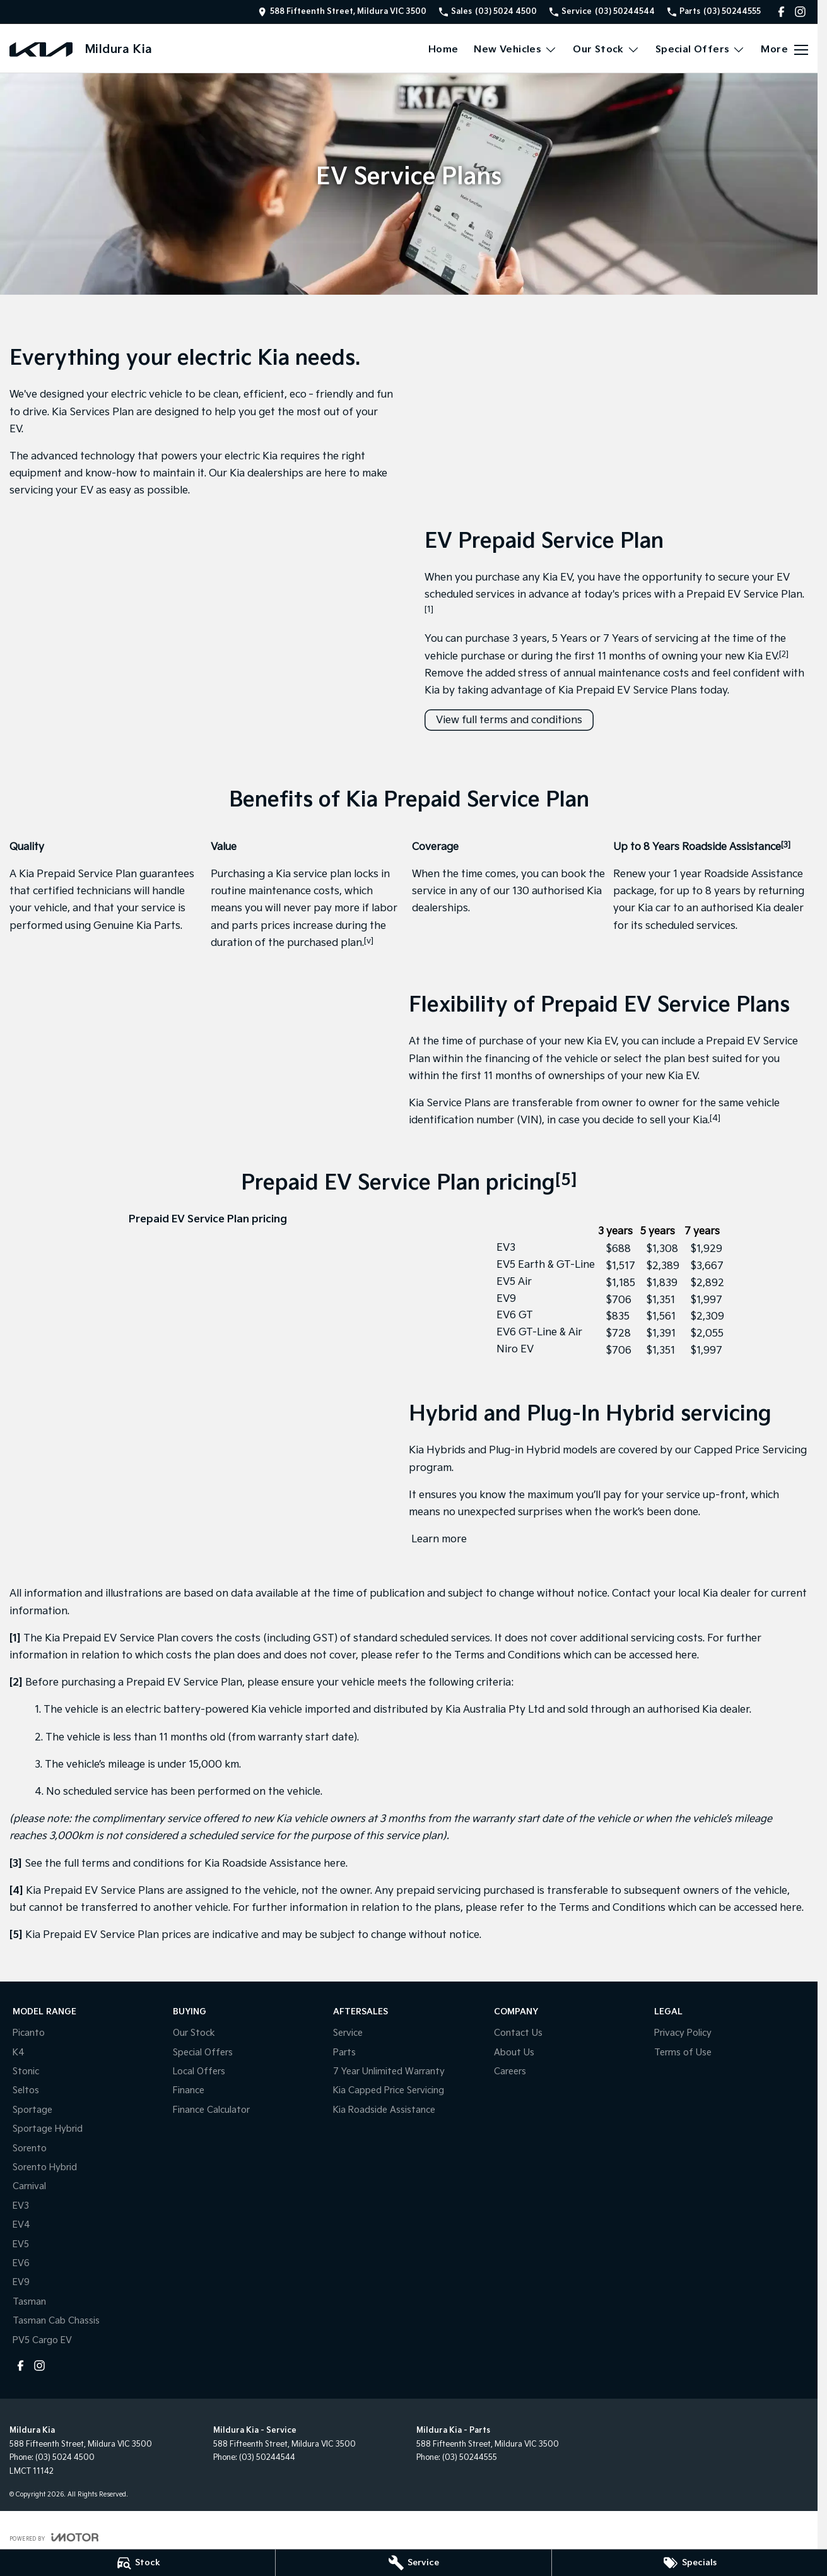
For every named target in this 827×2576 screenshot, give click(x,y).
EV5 (21, 2244)
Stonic (26, 2071)
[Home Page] (41, 49)
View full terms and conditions (509, 720)
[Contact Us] (342, 12)
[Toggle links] (53, 2537)
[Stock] (137, 2562)
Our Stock (194, 2033)
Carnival (29, 2186)
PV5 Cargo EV (42, 2340)
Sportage (32, 2110)
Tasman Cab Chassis (56, 2320)
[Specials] (689, 2562)
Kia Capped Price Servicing (388, 2090)
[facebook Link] (781, 12)
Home (443, 50)
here (686, 1656)
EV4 (21, 2224)
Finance (188, 2090)
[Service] (413, 2562)
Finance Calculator (211, 2110)
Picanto (29, 2033)
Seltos (26, 2090)
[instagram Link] (800, 12)
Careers (510, 2071)
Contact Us (518, 2033)
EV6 (21, 2263)
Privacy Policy (683, 2033)
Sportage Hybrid (48, 2129)
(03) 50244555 (469, 2457)
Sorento (30, 2148)
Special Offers (203, 2052)
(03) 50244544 (267, 2457)
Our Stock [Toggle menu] (606, 50)
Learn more (438, 1539)
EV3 (21, 2206)
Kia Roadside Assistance (384, 2110)
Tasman (29, 2301)
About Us (514, 2052)
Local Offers (199, 2071)
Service (348, 2033)
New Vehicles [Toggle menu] (515, 50)
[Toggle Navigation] (784, 49)
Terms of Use (683, 2052)
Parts (344, 2052)
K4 (19, 2052)
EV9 (21, 2282)
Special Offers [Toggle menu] (700, 50)
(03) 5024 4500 (65, 2457)
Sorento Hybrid (45, 2167)
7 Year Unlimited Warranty (389, 2071)
